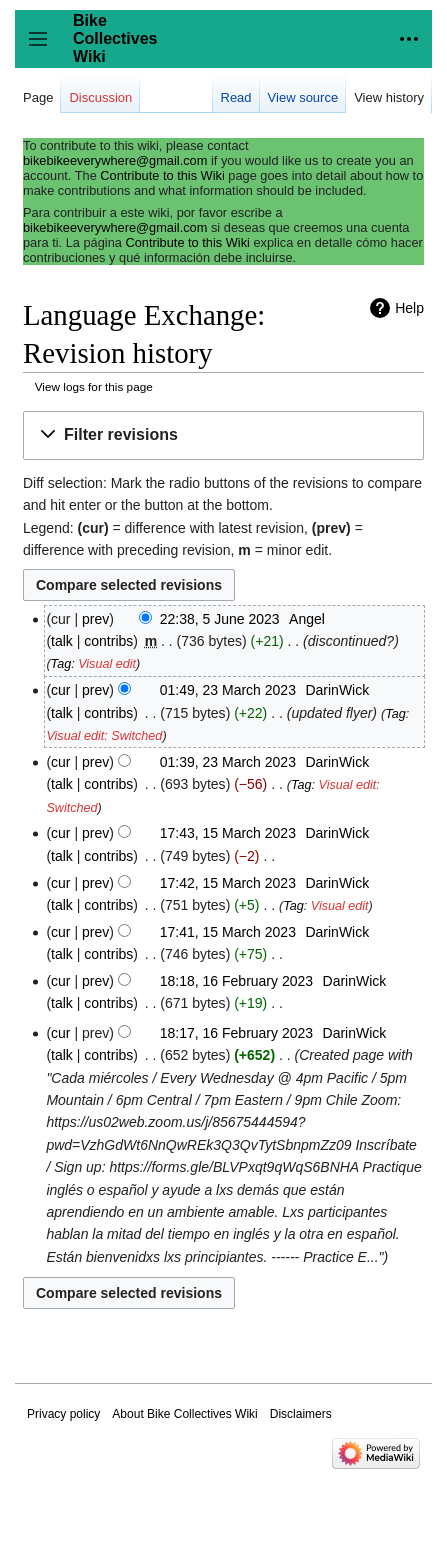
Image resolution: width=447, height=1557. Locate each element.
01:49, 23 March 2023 (228, 690)
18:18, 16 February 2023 (236, 981)
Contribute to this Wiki (162, 175)
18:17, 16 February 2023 (236, 1033)
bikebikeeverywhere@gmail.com (115, 160)
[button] (223, 435)
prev (95, 619)
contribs (108, 641)
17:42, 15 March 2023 (228, 883)
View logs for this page (94, 386)
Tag (61, 664)
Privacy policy (63, 1414)
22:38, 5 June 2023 (220, 619)
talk (62, 641)
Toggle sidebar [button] (44, 48)
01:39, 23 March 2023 (228, 762)
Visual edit (107, 664)
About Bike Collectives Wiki (184, 1414)
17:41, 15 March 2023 (228, 932)
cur (60, 690)
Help (409, 308)
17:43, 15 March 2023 (228, 833)
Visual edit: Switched (104, 736)
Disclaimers (301, 1414)
